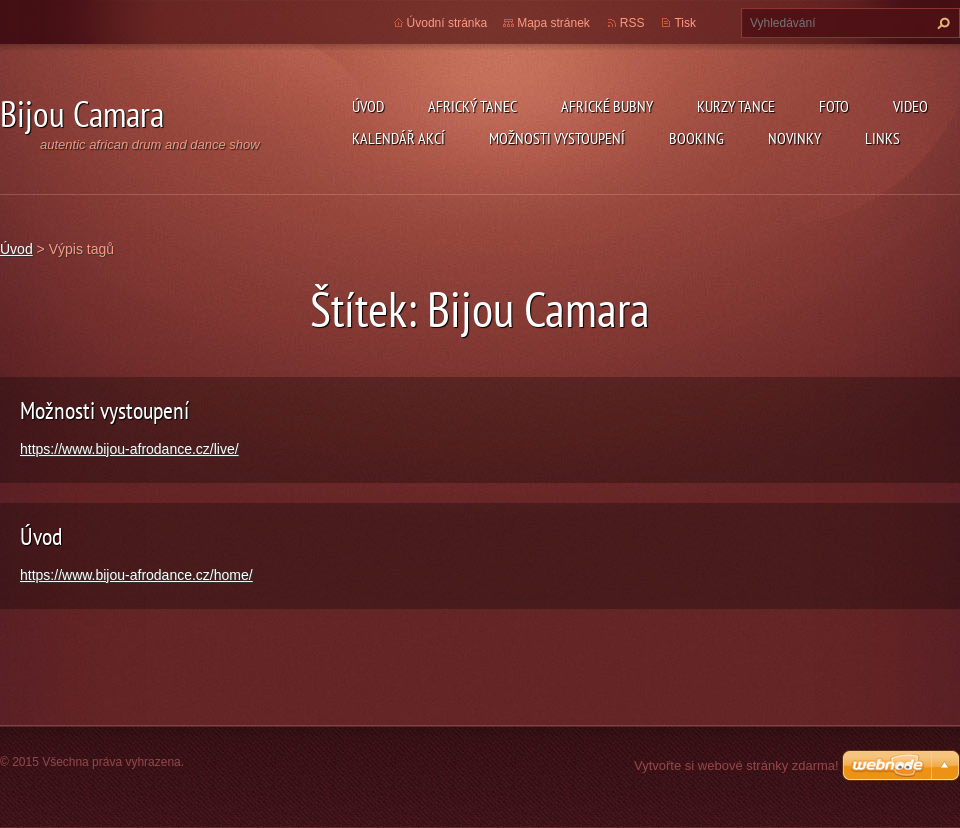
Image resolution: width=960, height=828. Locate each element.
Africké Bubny (607, 106)
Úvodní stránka (447, 23)
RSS (632, 23)
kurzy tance (736, 106)
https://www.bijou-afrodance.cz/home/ (136, 575)
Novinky (794, 138)
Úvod (368, 106)
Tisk (685, 23)
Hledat (941, 23)
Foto (834, 106)
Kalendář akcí (398, 138)
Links (882, 138)
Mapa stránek (553, 23)
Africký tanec (472, 106)
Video (910, 106)
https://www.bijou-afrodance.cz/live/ (129, 449)
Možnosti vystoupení (557, 138)
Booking (696, 138)
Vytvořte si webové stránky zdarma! (736, 765)
